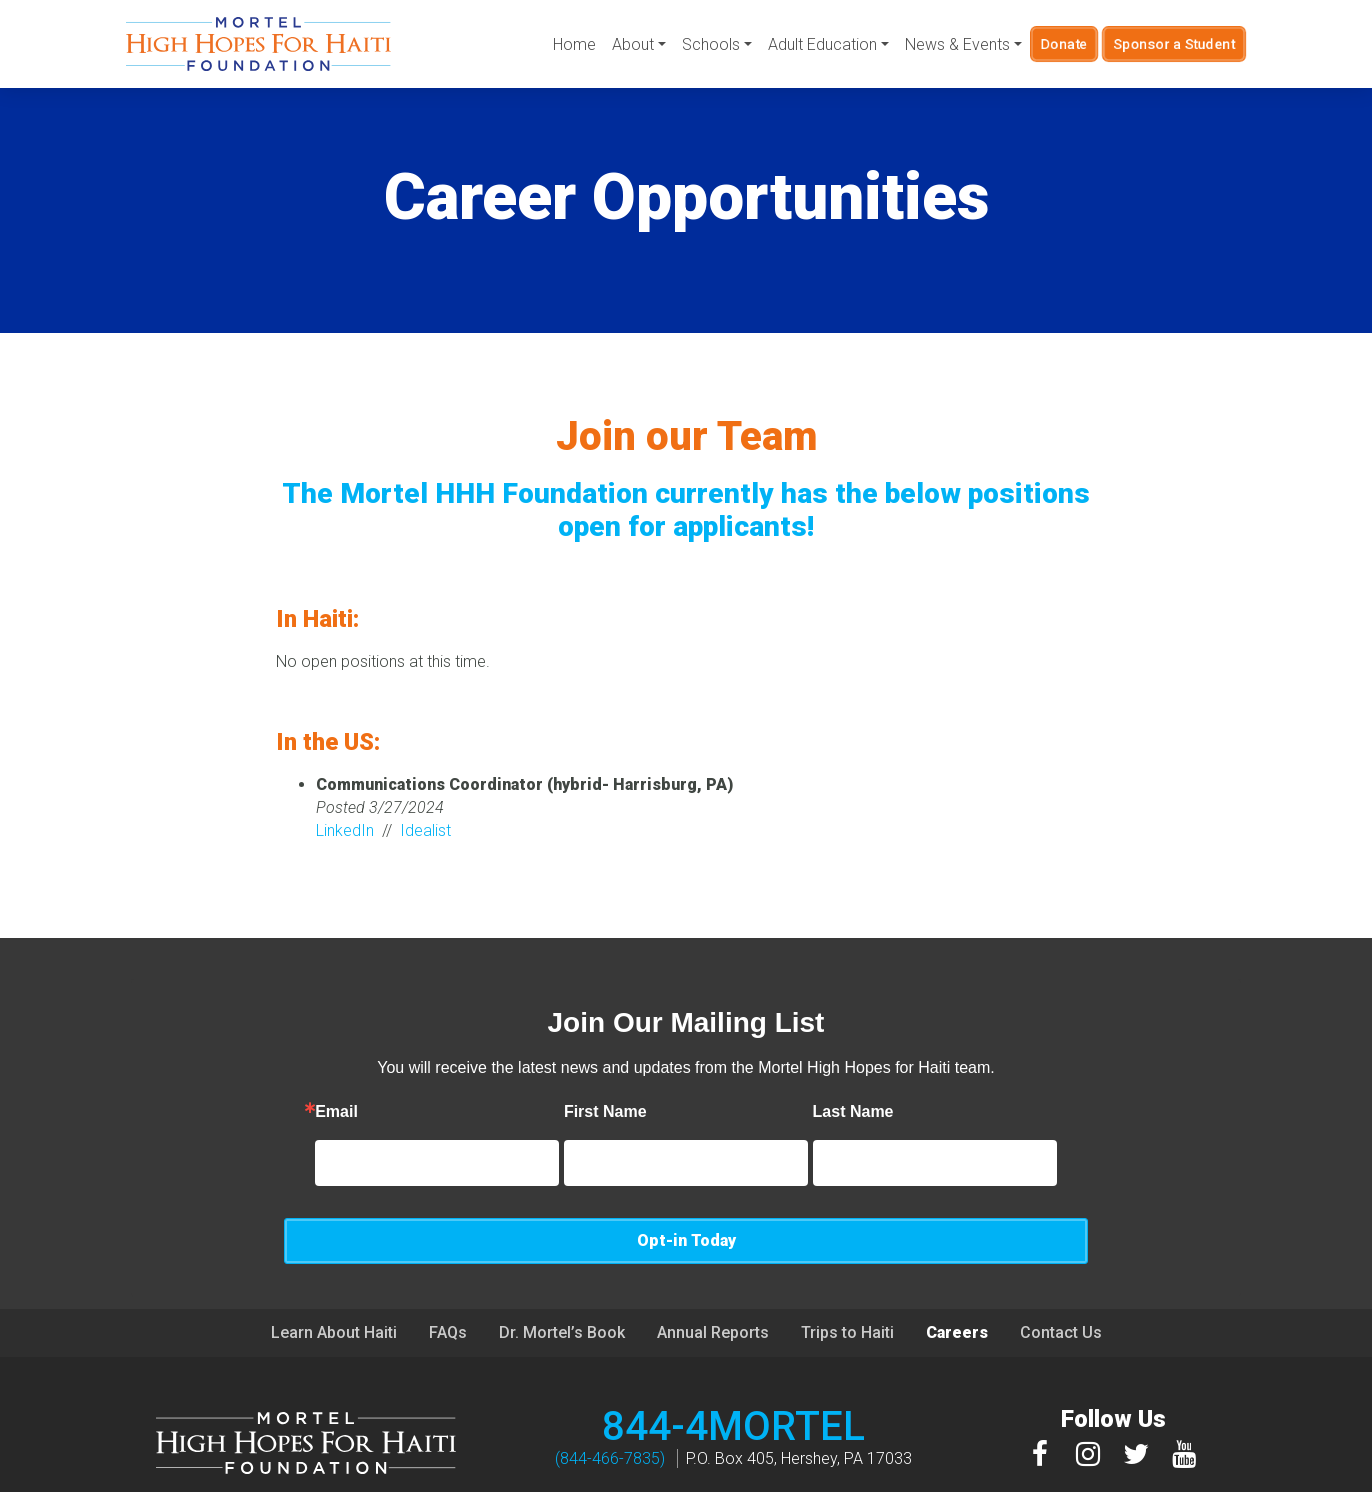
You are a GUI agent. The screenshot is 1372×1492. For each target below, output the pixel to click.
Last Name (787, 1112)
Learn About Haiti (334, 1286)
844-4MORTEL (733, 1380)
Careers (957, 1286)
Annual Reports (713, 1286)
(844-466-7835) (610, 1412)
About (632, 44)
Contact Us (1061, 1286)
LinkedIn (345, 830)
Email (270, 1112)
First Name (539, 1112)
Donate (1064, 44)
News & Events (956, 44)
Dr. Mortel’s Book (562, 1286)
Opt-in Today (1059, 1162)
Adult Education (821, 44)
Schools (710, 44)
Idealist (425, 830)
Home (573, 44)
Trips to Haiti (847, 1286)
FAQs (448, 1286)
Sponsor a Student (1174, 44)
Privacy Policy (817, 1474)
